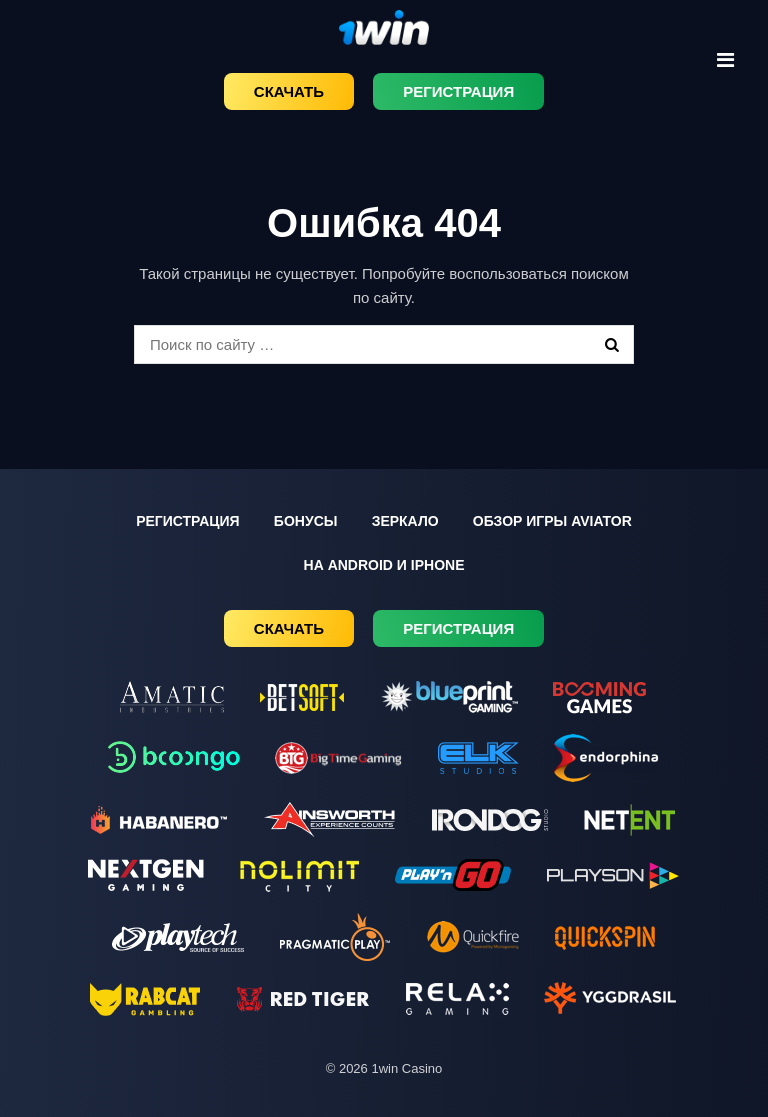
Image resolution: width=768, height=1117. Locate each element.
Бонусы (306, 521)
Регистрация (458, 91)
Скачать (289, 91)
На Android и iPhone (384, 565)
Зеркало (405, 521)
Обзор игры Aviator (552, 521)
